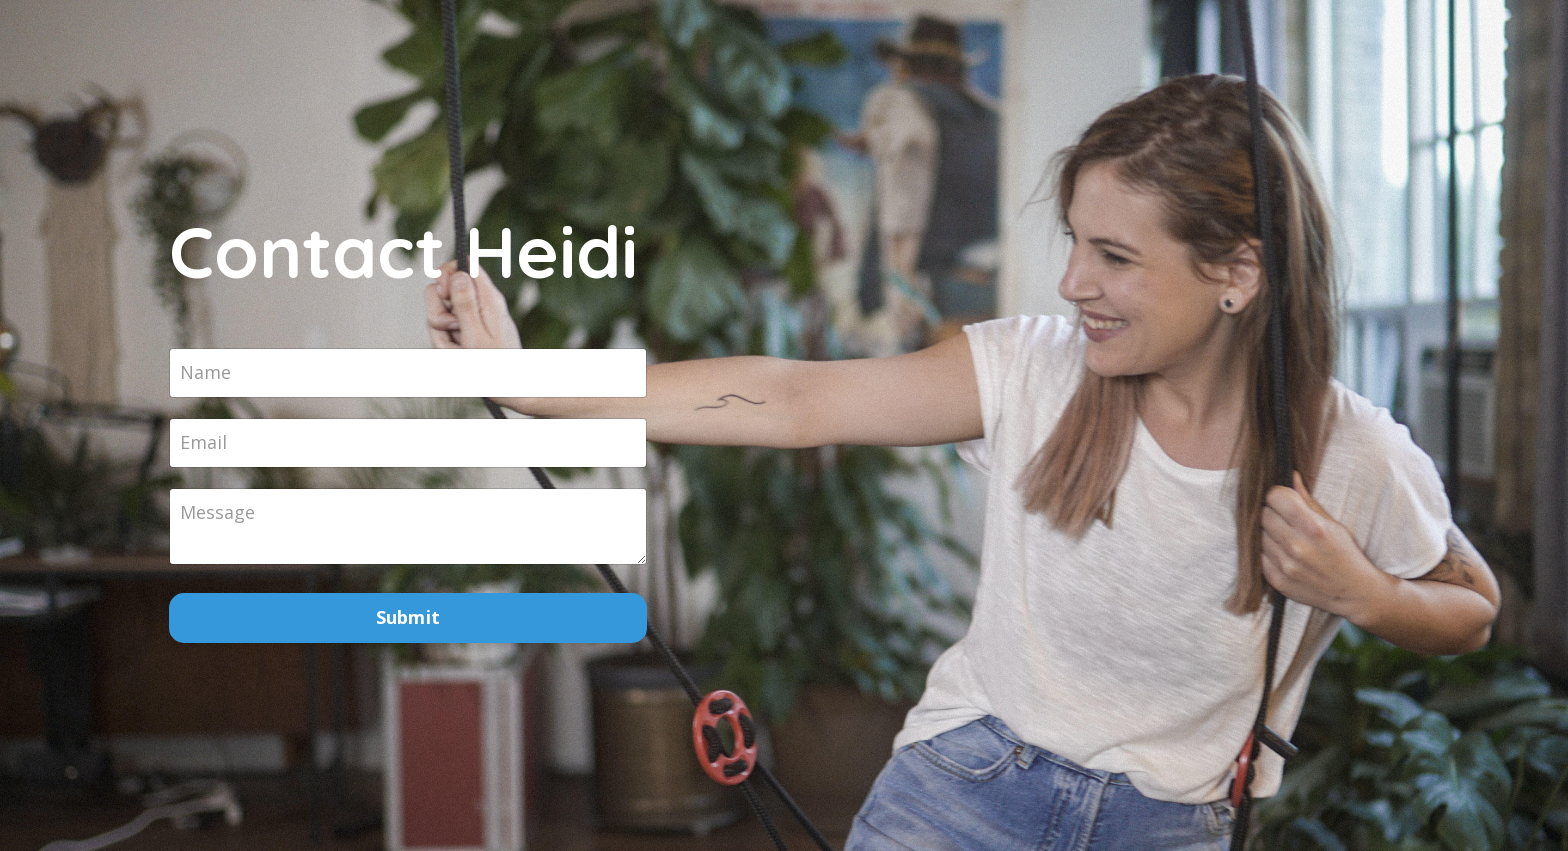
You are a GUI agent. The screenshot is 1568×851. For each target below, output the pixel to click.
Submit (408, 617)
